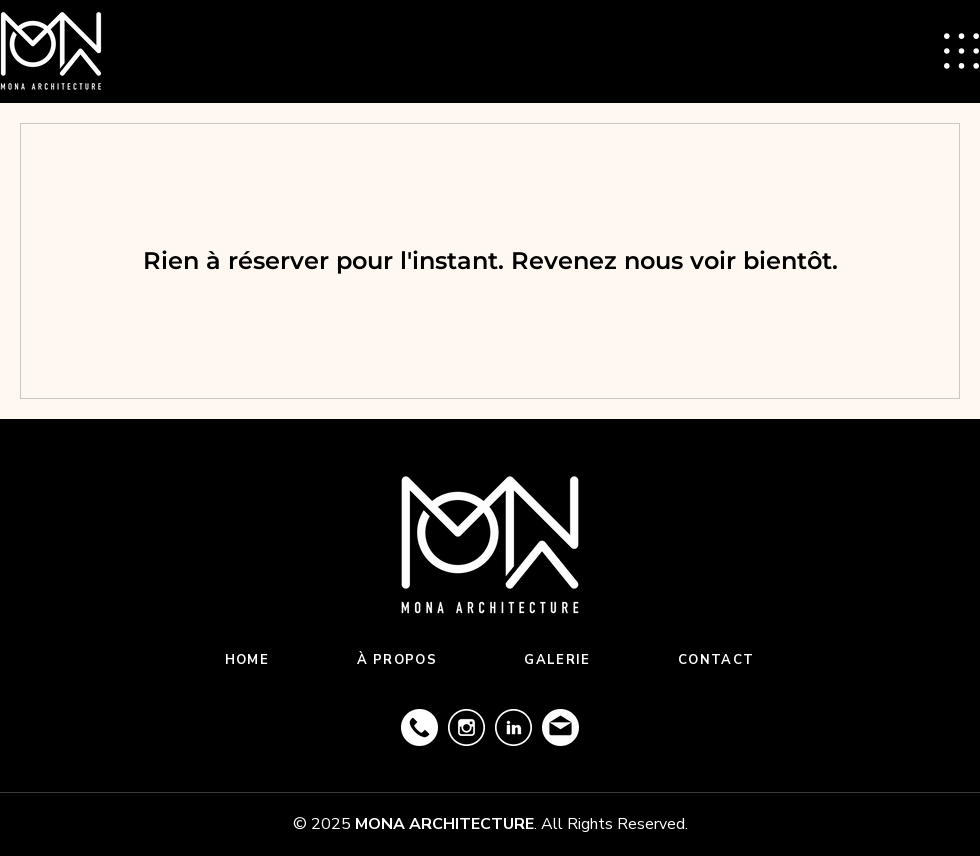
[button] (961, 51)
